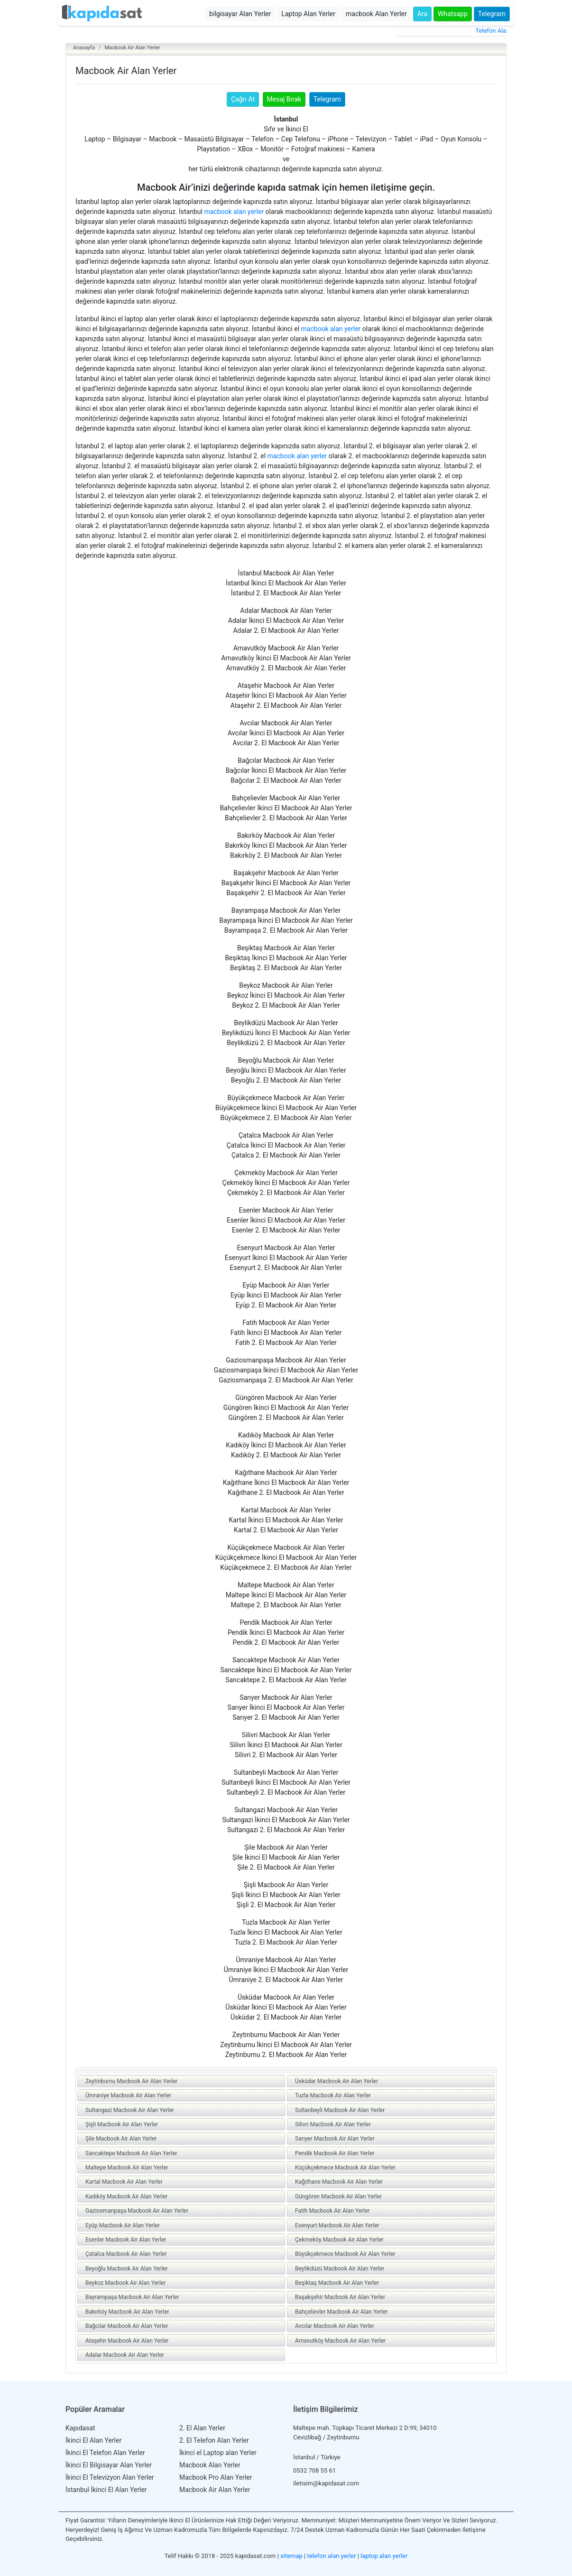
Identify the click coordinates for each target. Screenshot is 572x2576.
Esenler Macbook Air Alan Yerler (125, 2239)
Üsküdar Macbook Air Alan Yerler (336, 2081)
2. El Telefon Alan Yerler (214, 2440)
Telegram (492, 14)
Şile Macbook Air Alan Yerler (121, 2138)
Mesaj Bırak (284, 99)
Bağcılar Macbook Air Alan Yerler (126, 2326)
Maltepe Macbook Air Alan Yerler (126, 2167)
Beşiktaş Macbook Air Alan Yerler (337, 2282)
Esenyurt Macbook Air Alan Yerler (337, 2225)
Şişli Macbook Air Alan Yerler (121, 2124)
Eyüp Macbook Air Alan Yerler (122, 2225)
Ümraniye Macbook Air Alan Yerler (128, 2095)
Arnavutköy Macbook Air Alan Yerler (340, 2340)
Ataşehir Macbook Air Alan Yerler (126, 2340)
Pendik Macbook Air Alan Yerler (334, 2153)
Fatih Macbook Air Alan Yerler (332, 2210)
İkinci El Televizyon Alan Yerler (109, 2477)
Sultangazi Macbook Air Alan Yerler (129, 2110)
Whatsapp (453, 14)
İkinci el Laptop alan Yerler (218, 2452)
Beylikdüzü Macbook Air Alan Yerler (339, 2268)
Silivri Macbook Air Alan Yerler (333, 2124)
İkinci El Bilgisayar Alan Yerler (108, 2465)
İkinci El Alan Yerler (93, 2440)
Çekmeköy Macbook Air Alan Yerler (339, 2239)
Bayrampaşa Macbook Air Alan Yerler (132, 2297)
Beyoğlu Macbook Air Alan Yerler (126, 2268)
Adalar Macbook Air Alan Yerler (124, 2355)
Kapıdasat (80, 2428)
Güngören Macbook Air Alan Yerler (338, 2196)
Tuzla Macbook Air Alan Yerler (333, 2095)
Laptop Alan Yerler (308, 14)
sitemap (291, 2555)
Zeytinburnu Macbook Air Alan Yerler (131, 2081)
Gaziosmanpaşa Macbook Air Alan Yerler (136, 2210)
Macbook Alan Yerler (209, 2465)
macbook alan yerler (234, 211)
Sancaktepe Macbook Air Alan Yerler (131, 2153)
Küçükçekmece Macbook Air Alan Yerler (345, 2167)
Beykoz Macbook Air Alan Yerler (125, 2282)
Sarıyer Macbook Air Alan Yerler (335, 2138)
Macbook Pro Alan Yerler (215, 2477)
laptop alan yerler (383, 2555)
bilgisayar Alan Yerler (240, 14)
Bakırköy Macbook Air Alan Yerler (127, 2311)
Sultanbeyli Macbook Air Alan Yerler (340, 2110)
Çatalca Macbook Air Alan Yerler (126, 2254)
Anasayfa (84, 48)
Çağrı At (243, 99)
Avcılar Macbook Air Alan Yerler (334, 2326)
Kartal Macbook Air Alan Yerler (124, 2181)
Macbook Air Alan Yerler (132, 48)
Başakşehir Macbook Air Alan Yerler (340, 2297)
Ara (422, 14)
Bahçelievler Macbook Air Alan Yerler (341, 2311)
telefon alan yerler (331, 2555)
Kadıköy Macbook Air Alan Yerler (126, 2196)
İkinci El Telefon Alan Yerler (105, 2452)
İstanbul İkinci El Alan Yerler (106, 2489)
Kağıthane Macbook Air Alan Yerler (339, 2181)
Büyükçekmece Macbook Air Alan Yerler (345, 2254)
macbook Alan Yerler (376, 14)
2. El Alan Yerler (202, 2428)
